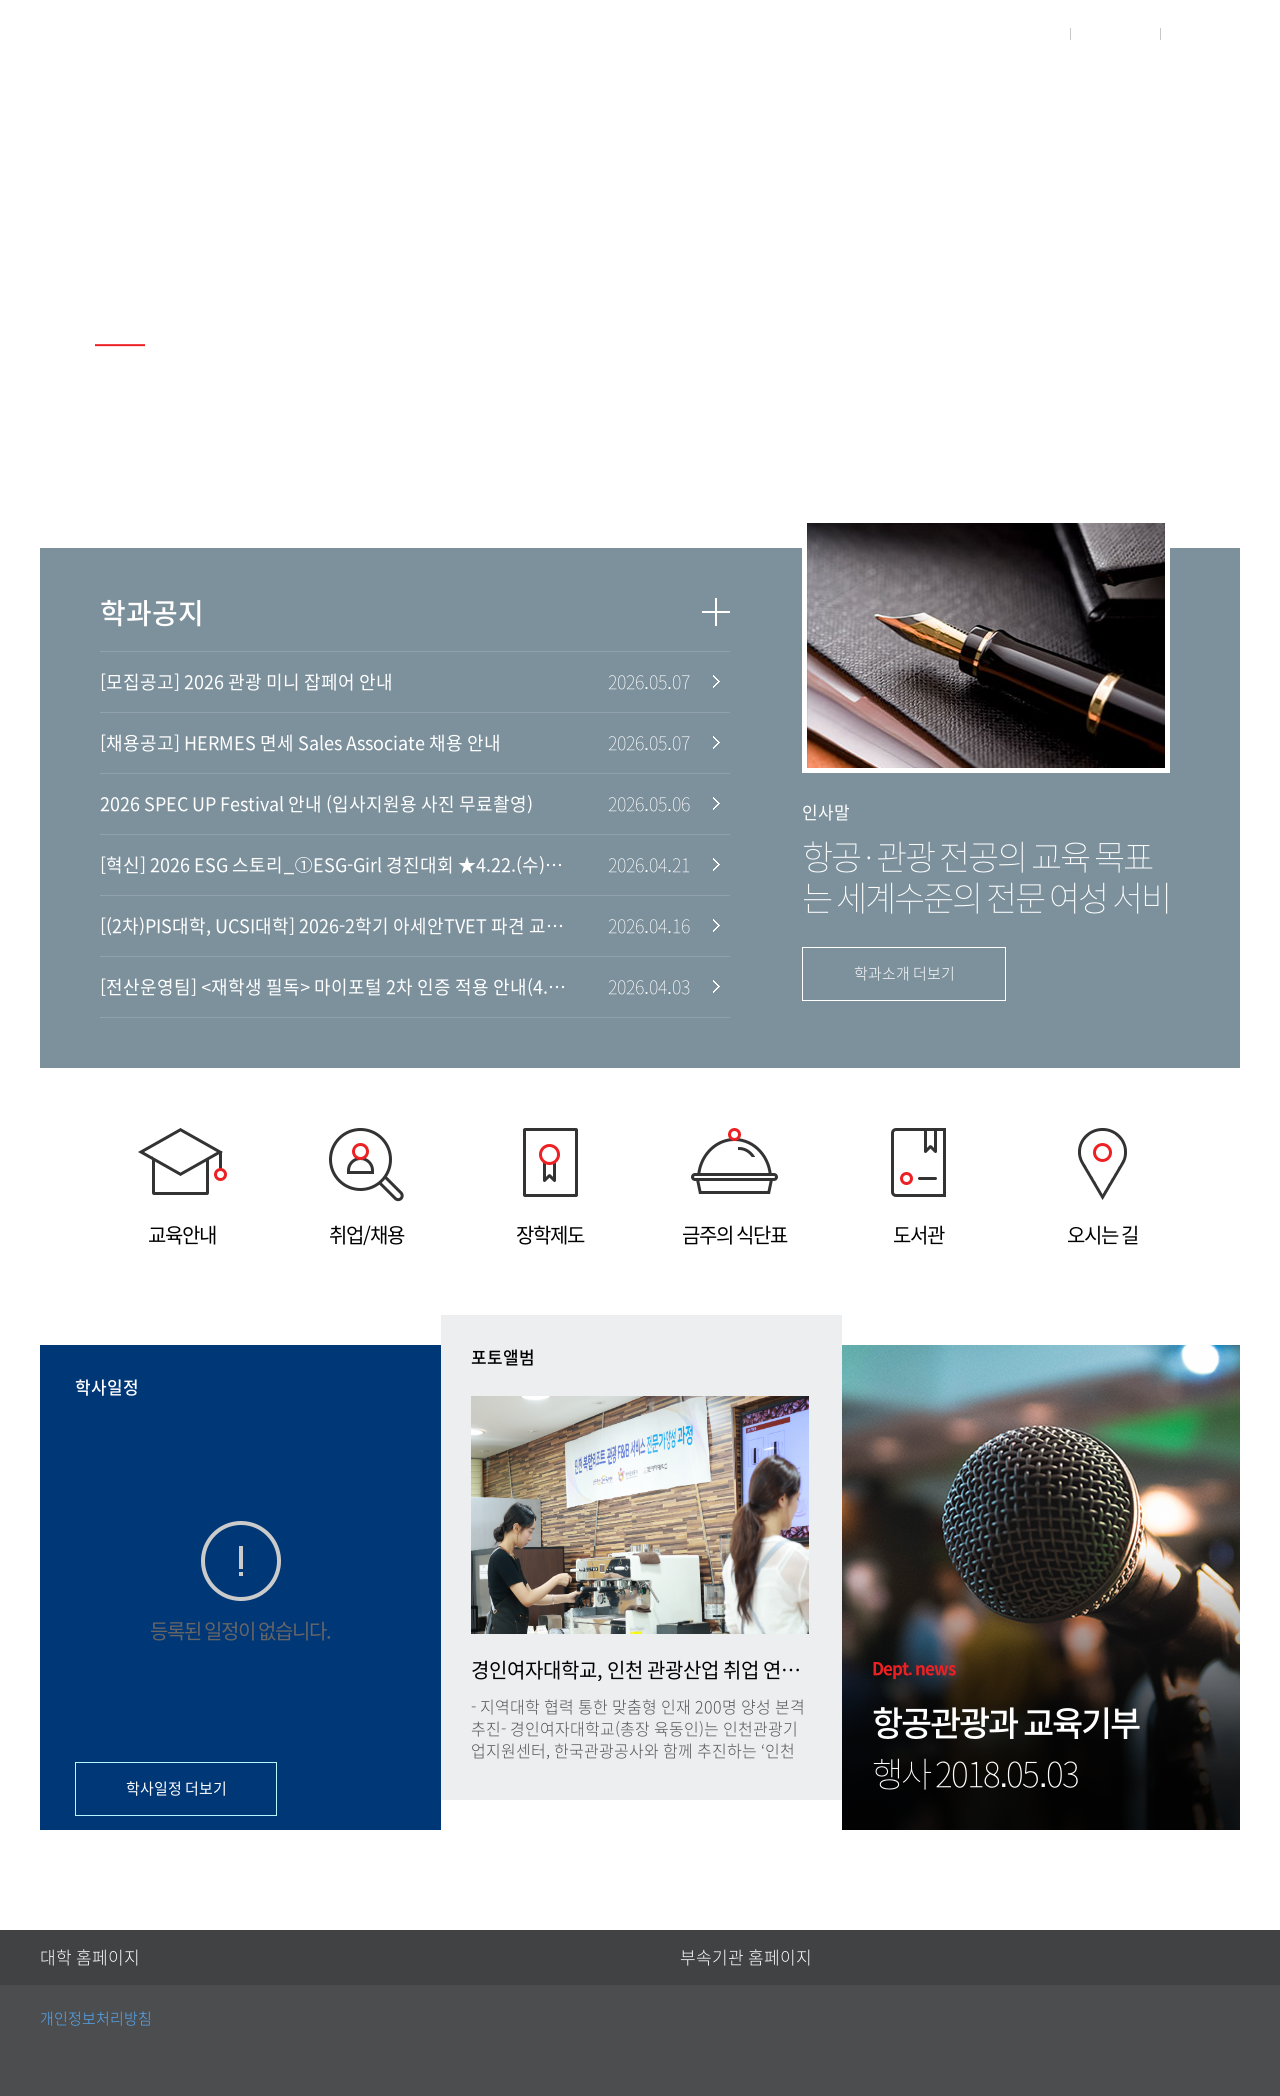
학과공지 (152, 613)
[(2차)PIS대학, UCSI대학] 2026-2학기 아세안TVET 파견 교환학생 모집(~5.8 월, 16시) (335, 926)
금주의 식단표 (734, 1186)
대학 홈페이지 (90, 1957)
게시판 (1096, 86)
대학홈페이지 (1004, 33)
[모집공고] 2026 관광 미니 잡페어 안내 (246, 682)
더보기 (716, 612)
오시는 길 (1102, 1186)
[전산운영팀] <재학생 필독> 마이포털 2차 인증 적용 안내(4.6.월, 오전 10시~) (335, 987)
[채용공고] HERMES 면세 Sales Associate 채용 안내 (300, 743)
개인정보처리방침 (96, 2018)
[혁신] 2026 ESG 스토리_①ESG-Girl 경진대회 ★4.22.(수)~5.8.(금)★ (335, 865)
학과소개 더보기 (904, 973)
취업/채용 (366, 1186)
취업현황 (1206, 86)
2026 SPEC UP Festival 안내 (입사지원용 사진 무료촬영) (316, 804)
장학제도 (550, 1186)
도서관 (918, 1186)
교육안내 (182, 1186)
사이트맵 (1212, 33)
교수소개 (869, 86)
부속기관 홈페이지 (746, 1957)
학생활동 (987, 86)
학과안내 (751, 86)
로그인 (1115, 33)
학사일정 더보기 (176, 1788)
